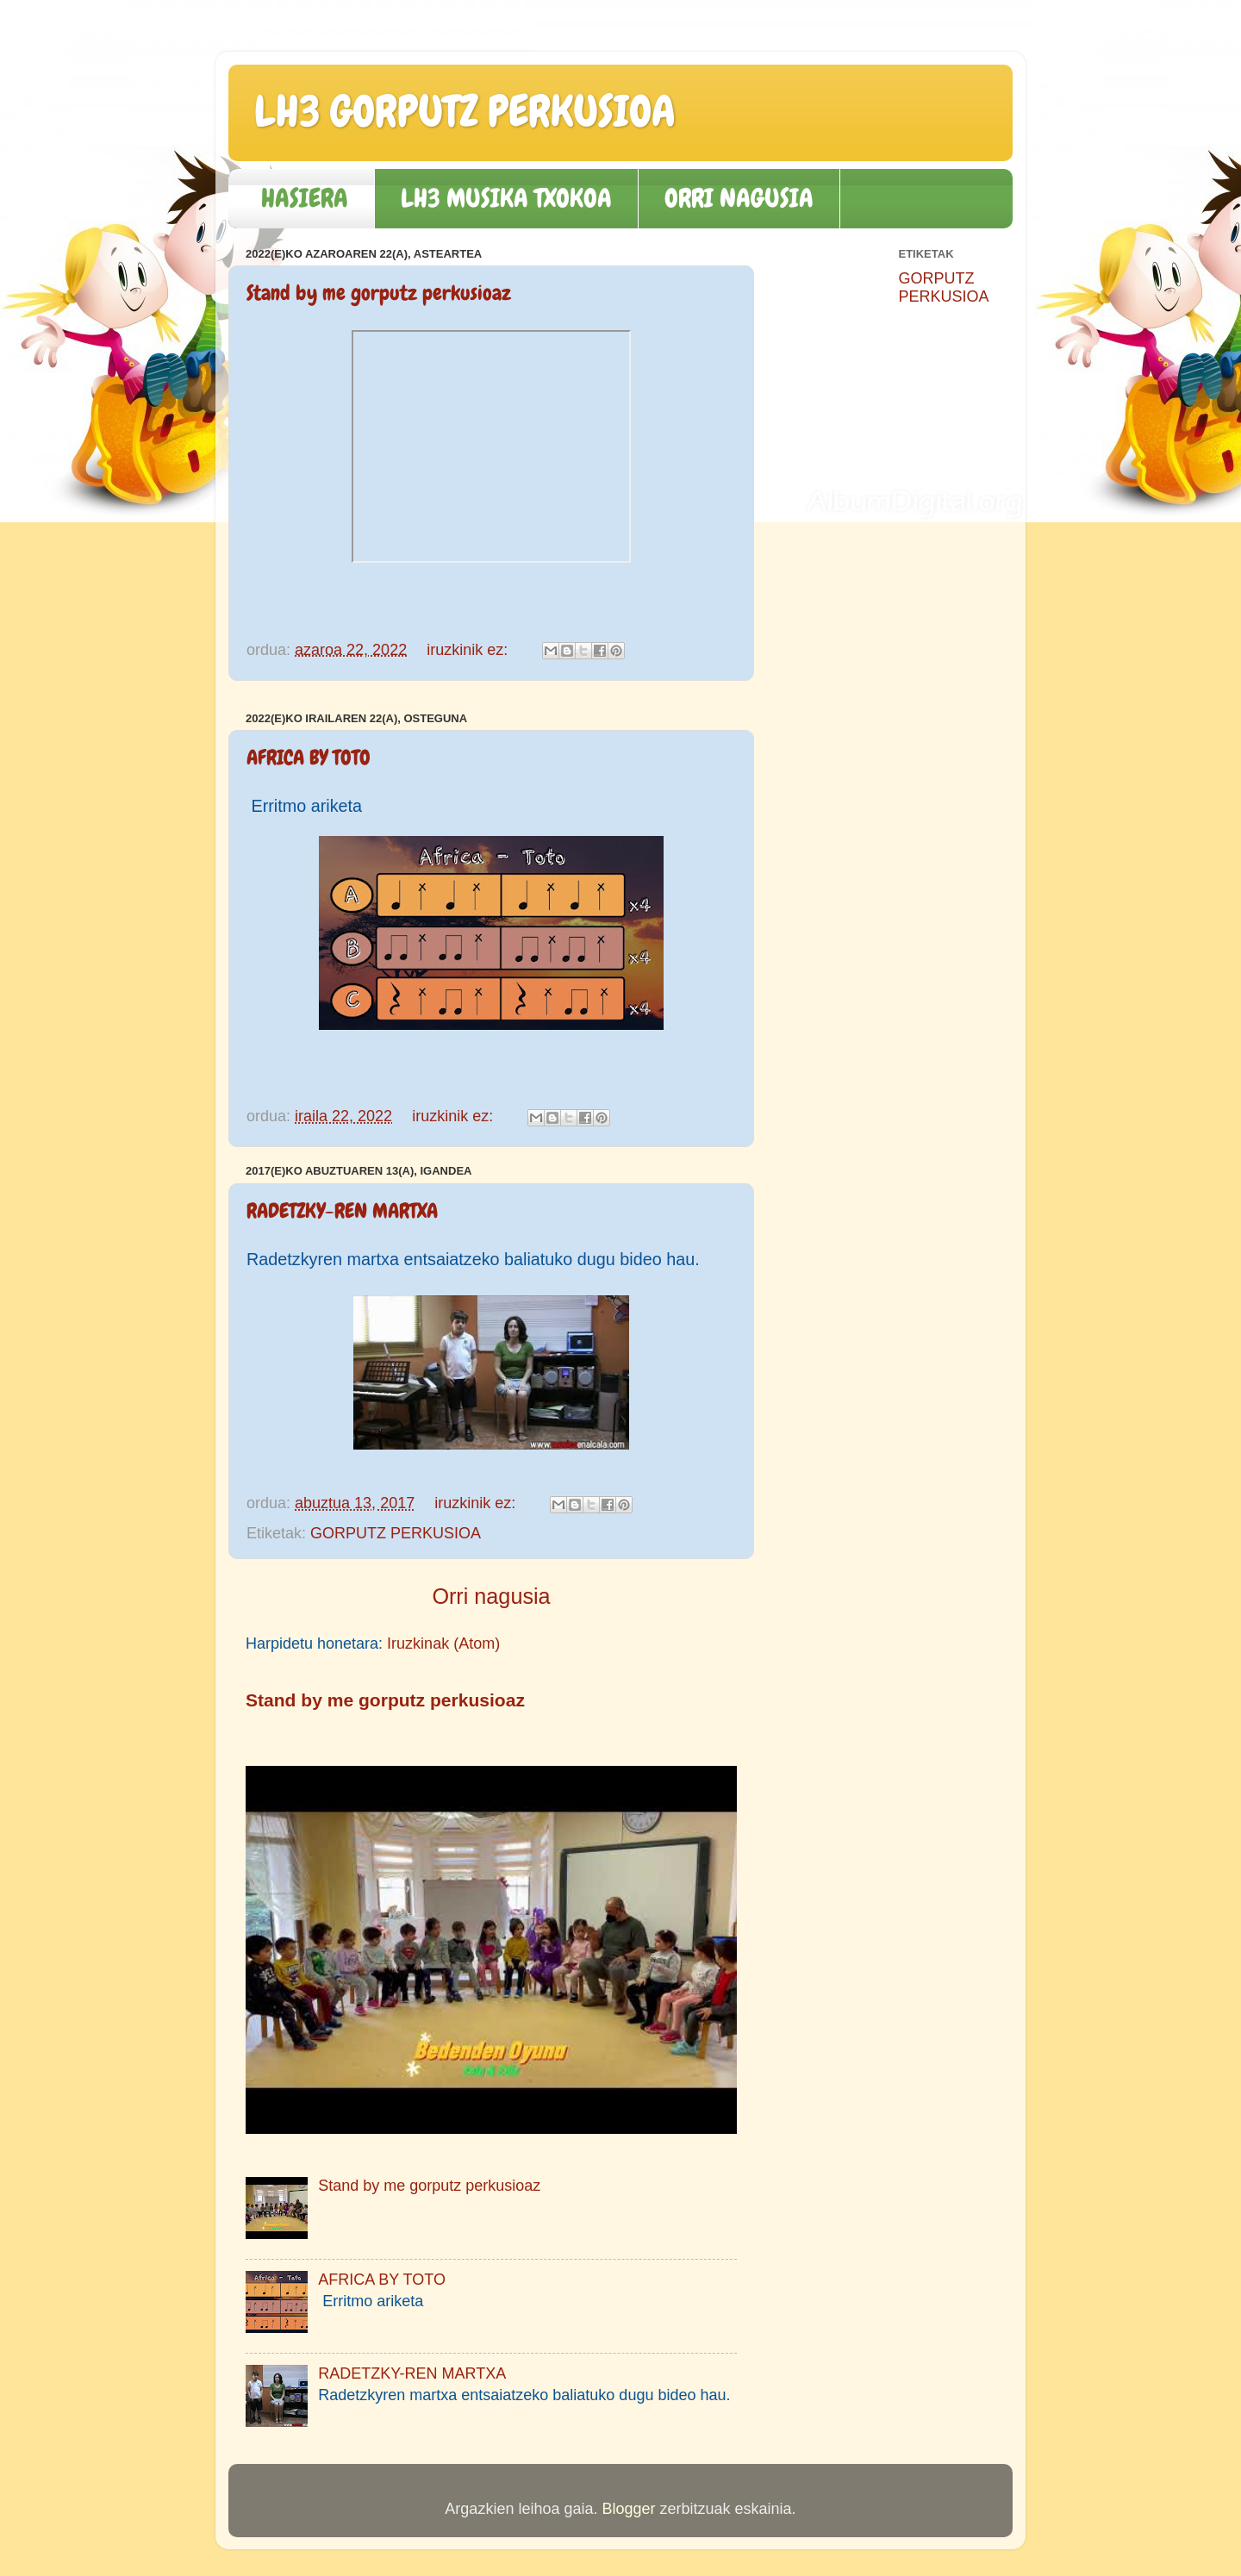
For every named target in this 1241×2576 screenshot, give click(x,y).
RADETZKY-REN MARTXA (342, 1210)
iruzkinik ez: (469, 649)
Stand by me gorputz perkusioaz (378, 292)
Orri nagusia (491, 1596)
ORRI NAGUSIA (739, 198)
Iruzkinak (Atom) (443, 1643)
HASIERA (304, 198)
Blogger (628, 2508)
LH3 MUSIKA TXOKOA (506, 198)
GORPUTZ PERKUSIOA (395, 1533)
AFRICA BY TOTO (308, 757)
